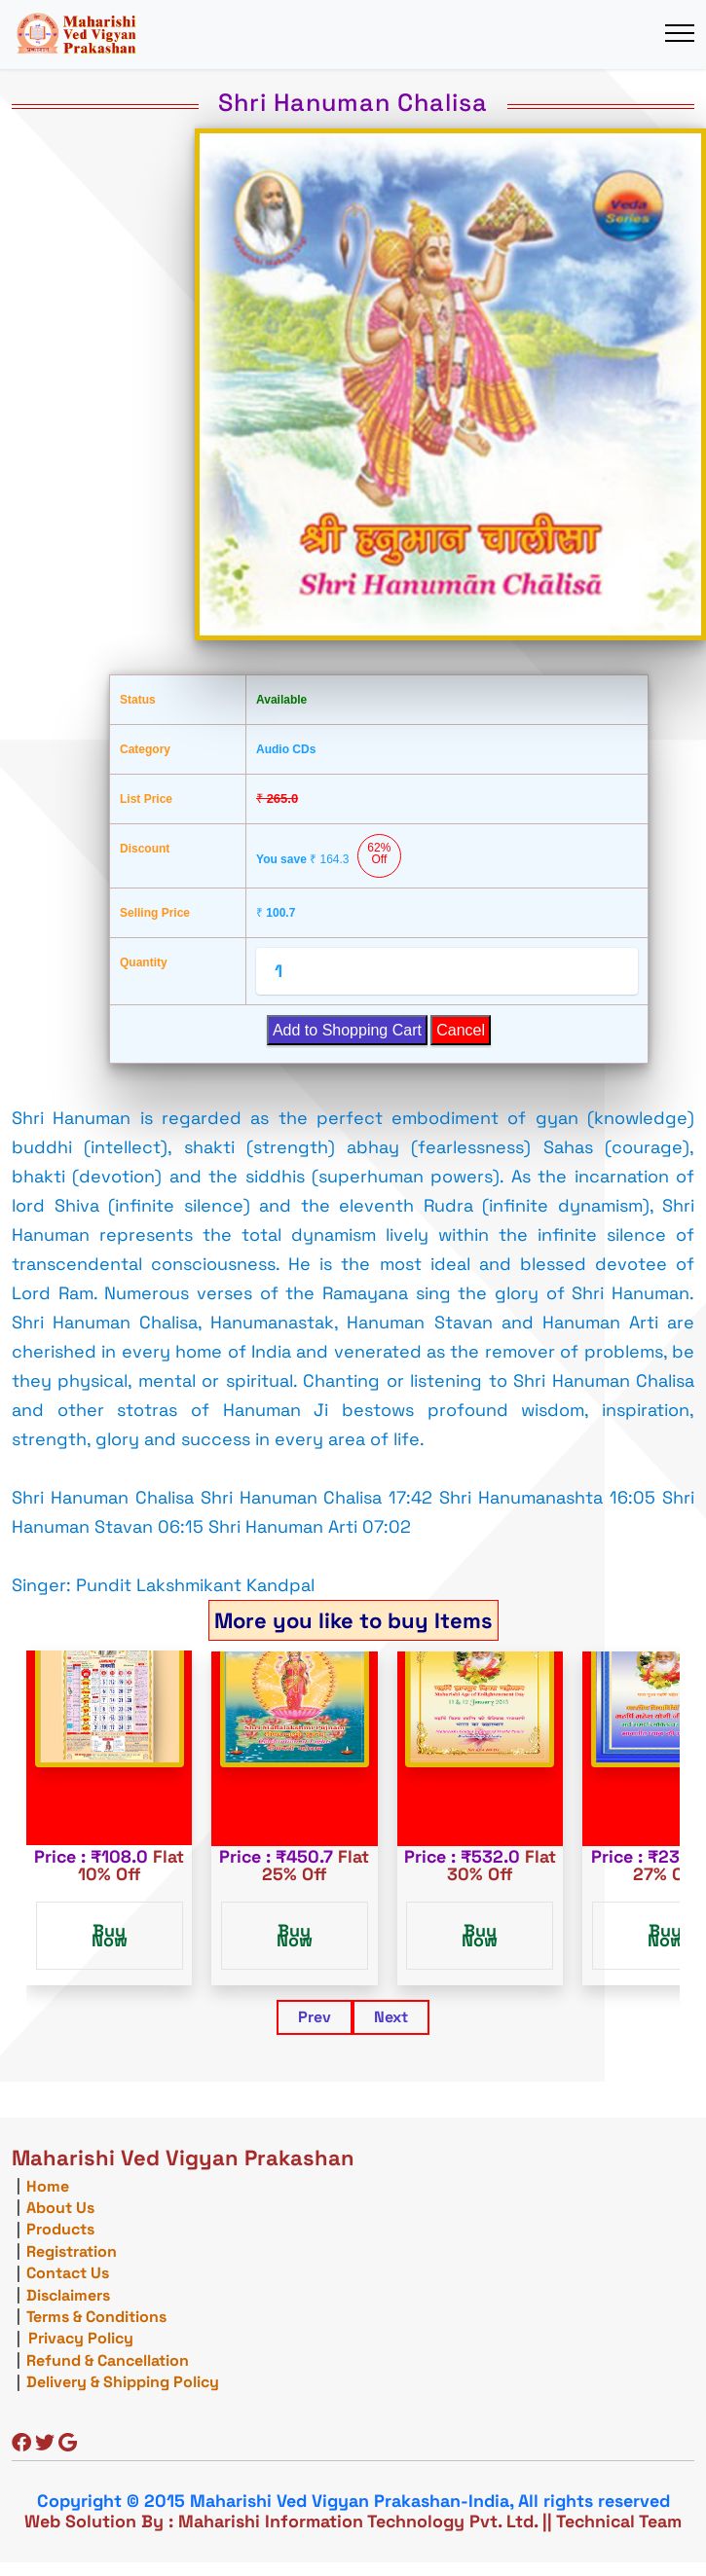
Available (281, 700)
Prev (314, 2017)
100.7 (275, 913)
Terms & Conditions (96, 2316)
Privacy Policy (80, 2338)
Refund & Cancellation (107, 2360)
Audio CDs (286, 749)
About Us (60, 2207)
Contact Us (67, 2273)
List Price (146, 799)
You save (328, 856)
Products (60, 2229)
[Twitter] (45, 2444)
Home (47, 2186)
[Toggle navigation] (679, 34)
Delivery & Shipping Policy (122, 2382)
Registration (71, 2251)
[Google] (67, 2444)
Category (145, 749)
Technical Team (619, 2521)
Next (391, 2017)
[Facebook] (21, 2444)
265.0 (277, 798)
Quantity (143, 962)
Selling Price (155, 913)
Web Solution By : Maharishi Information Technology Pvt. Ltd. (281, 2521)
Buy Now (110, 1935)
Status (138, 700)
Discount (144, 848)
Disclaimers (68, 2295)
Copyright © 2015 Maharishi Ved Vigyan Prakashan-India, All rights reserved (353, 2500)
